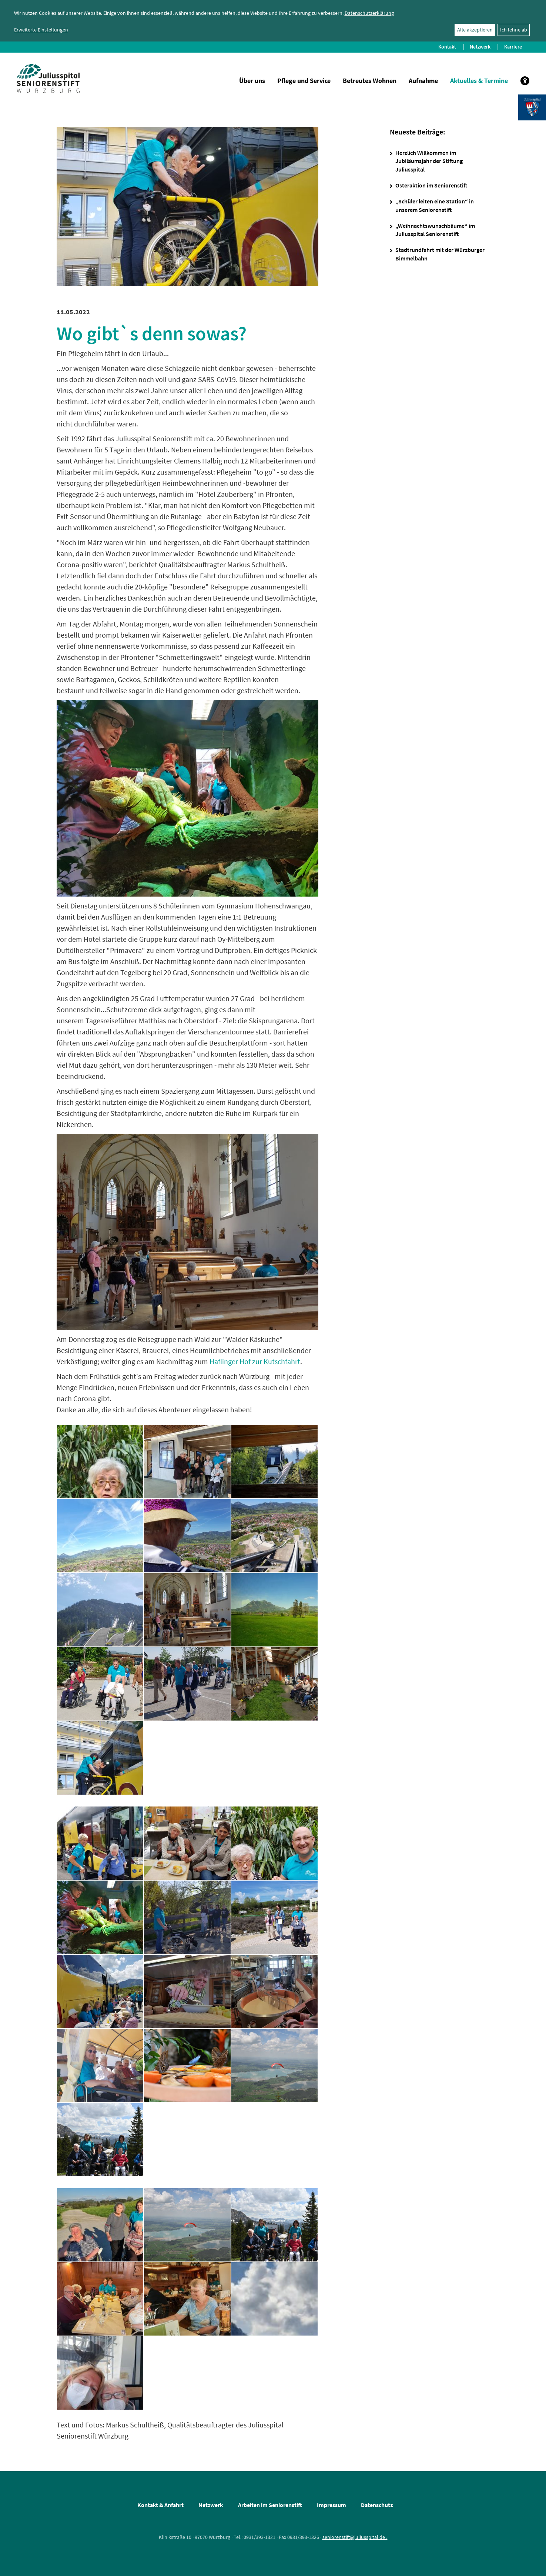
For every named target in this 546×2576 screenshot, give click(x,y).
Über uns (252, 80)
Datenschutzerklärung (369, 13)
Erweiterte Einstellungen (41, 29)
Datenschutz (377, 2505)
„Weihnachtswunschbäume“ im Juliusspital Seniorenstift (435, 230)
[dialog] (273, 20)
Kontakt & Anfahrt (160, 2505)
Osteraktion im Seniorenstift (431, 185)
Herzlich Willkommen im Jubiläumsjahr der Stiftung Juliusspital (429, 161)
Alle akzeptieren (475, 29)
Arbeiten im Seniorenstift (270, 2505)
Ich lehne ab (513, 29)
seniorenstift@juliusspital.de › (355, 2537)
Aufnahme (423, 80)
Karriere (513, 46)
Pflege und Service (304, 80)
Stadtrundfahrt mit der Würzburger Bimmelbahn (440, 254)
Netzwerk (480, 46)
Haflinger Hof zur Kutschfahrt (255, 1361)
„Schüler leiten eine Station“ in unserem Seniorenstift (434, 205)
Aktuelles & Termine (479, 80)
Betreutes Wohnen (369, 80)
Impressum (331, 2505)
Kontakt (447, 46)
